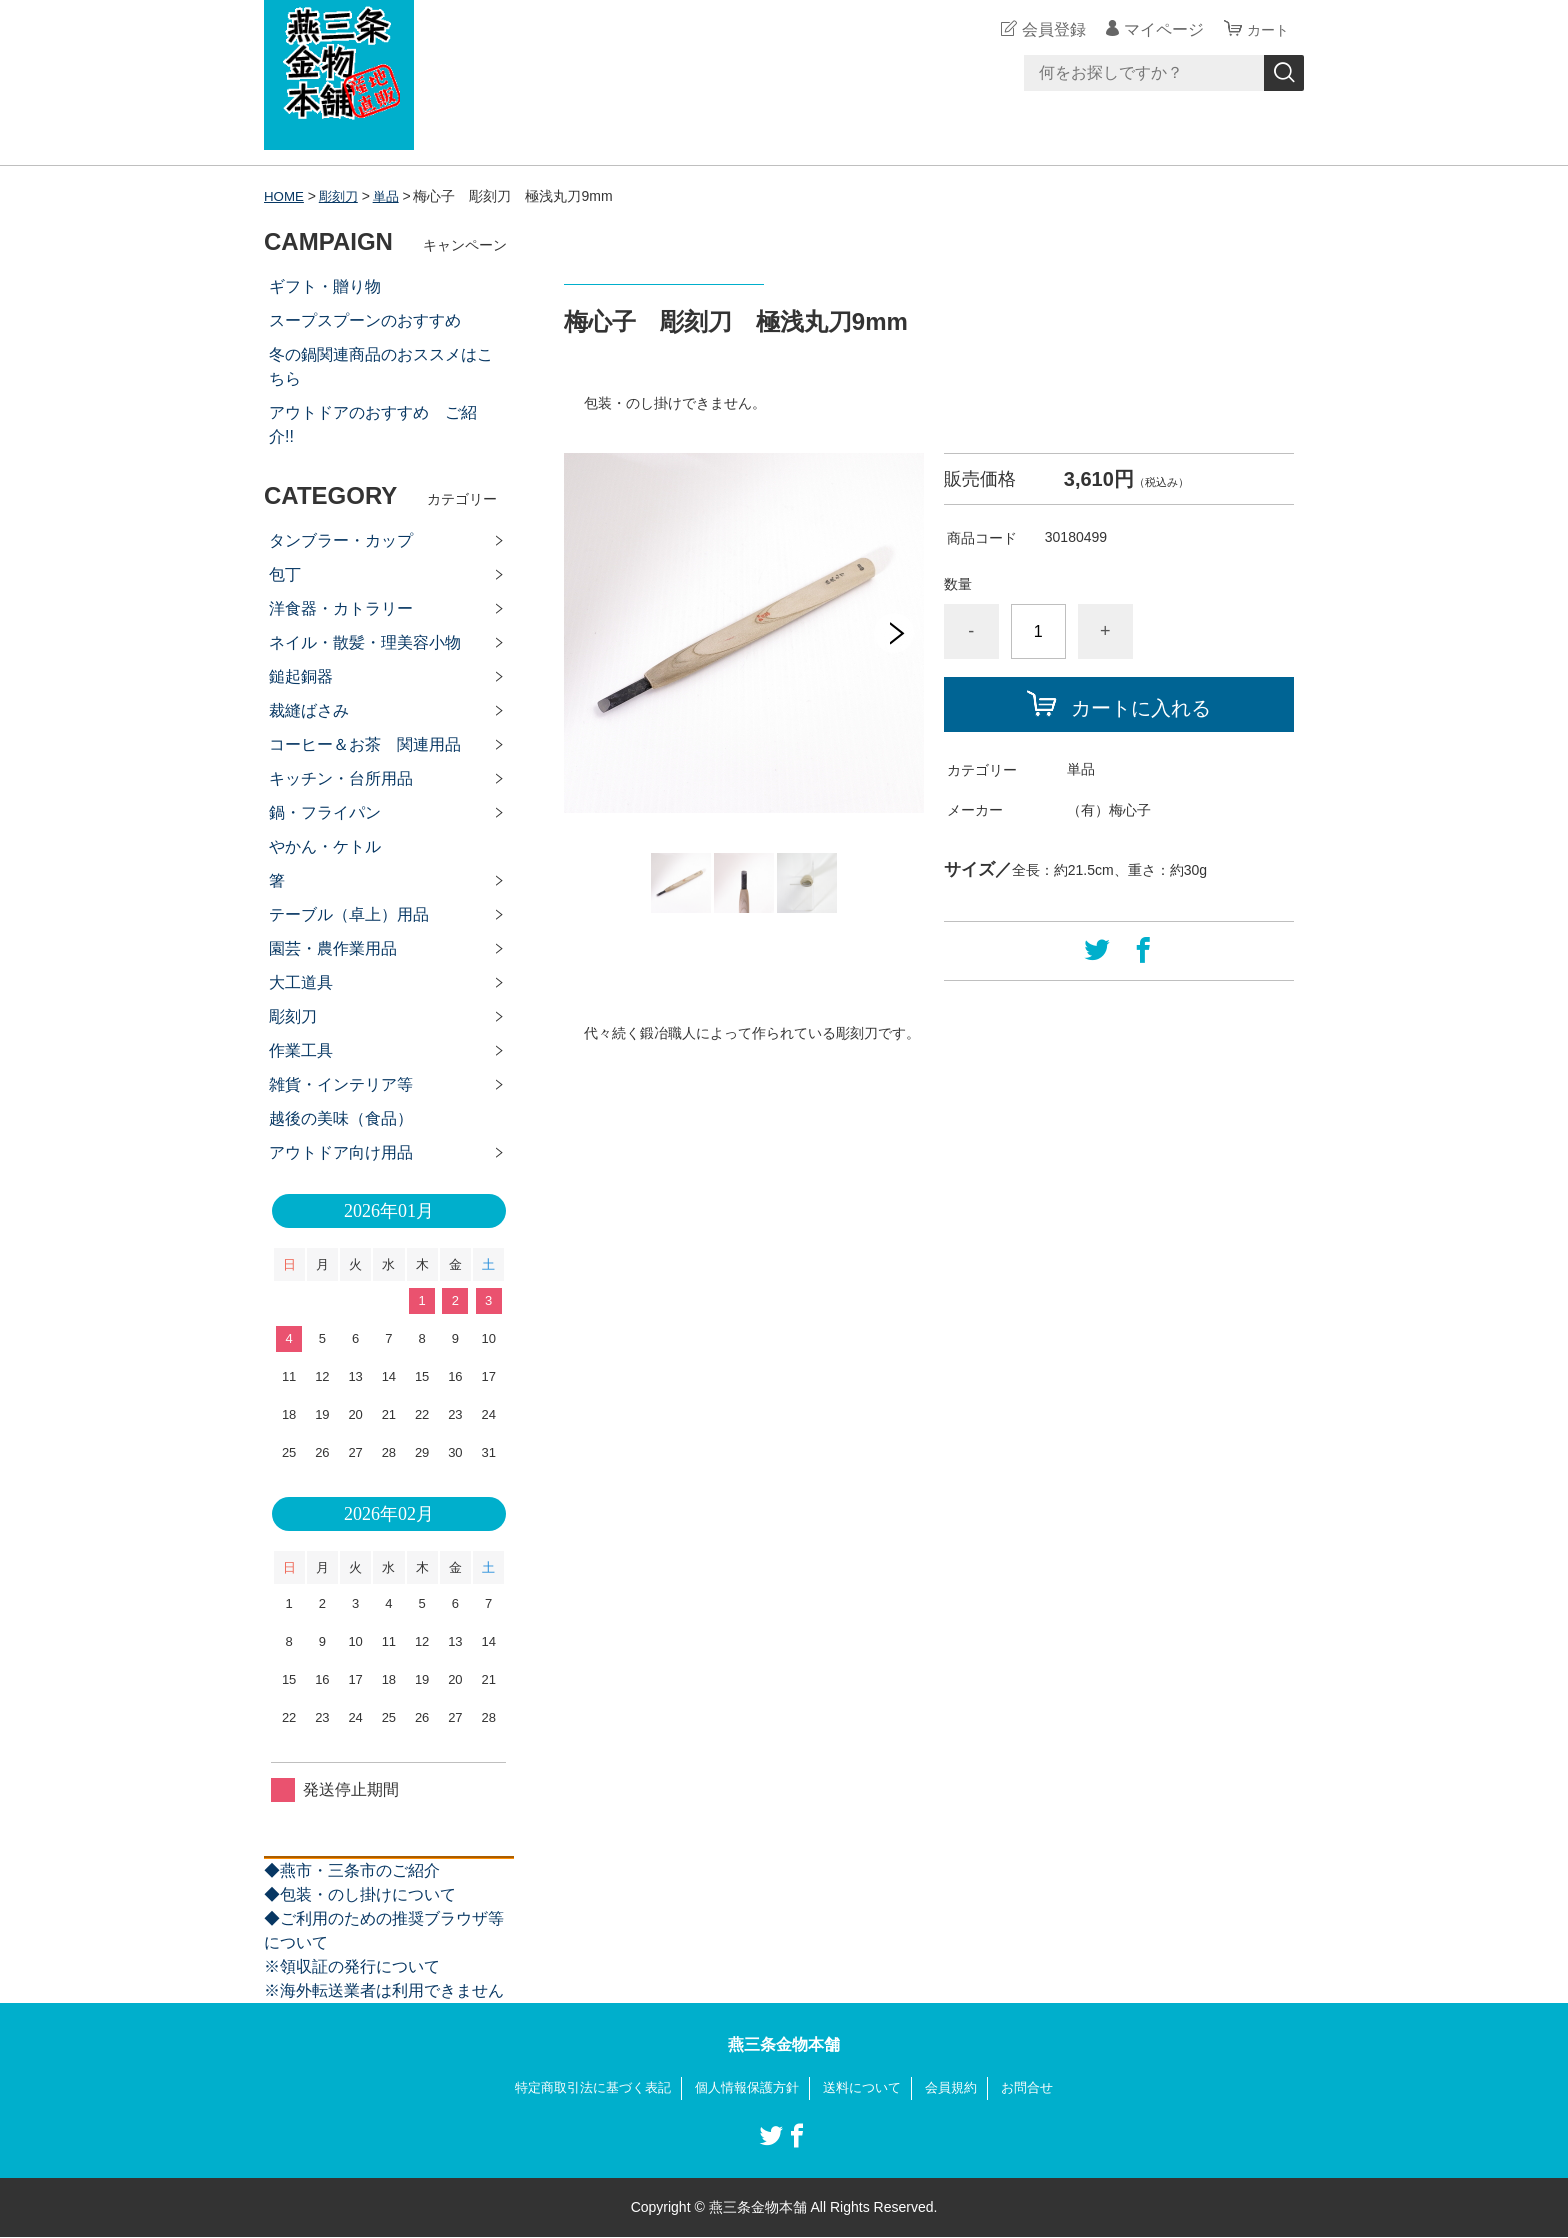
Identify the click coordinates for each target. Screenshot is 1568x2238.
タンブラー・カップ (341, 540)
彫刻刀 (342, 196)
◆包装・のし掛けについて (360, 1894)
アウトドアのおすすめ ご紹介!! (373, 424)
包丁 (285, 574)
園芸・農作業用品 (333, 948)
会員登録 (1048, 29)
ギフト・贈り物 (325, 286)
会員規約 (962, 2088)
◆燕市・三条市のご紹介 (352, 1870)
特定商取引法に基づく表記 (582, 2088)
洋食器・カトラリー (341, 608)
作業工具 (301, 1050)
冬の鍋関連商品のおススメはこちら (381, 366)
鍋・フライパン (325, 812)
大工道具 (301, 982)
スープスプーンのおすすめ (365, 320)
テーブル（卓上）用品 (349, 914)
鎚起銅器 (301, 676)
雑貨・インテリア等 (341, 1084)
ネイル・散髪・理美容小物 (365, 642)
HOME (285, 196)
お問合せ (1042, 2088)
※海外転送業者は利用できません (384, 1990)
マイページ (1158, 29)
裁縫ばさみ (309, 710)
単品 (392, 196)
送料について (868, 2088)
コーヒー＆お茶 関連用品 (365, 744)
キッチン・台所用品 (341, 778)
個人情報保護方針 (746, 2088)
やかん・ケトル (325, 846)
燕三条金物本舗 (784, 2044)
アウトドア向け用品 (341, 1152)
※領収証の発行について (352, 1966)
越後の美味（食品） (341, 1118)
